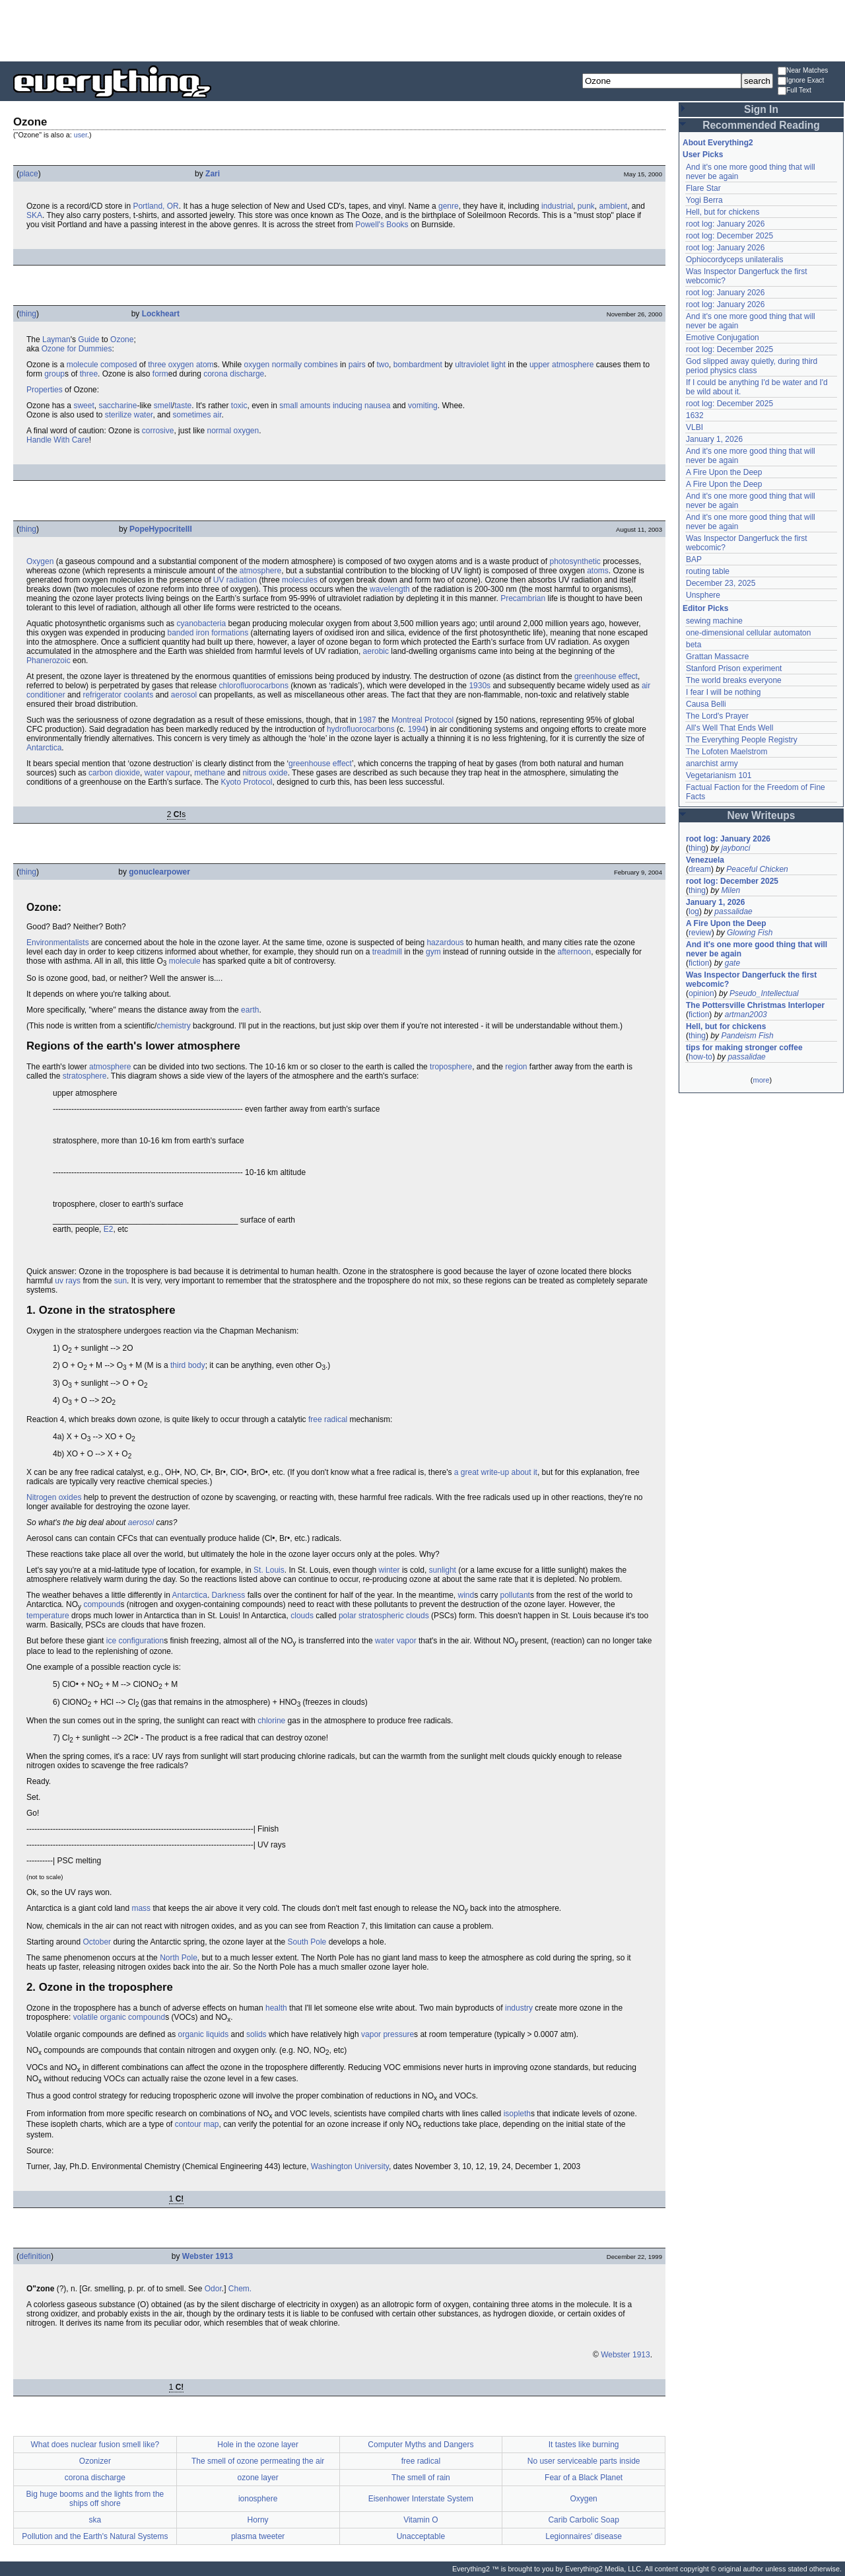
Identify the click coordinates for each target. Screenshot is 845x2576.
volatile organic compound (119, 2017)
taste (182, 405)
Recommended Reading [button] (761, 125)
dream (700, 869)
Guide (88, 339)
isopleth (517, 2113)
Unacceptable (421, 2536)
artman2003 (746, 1014)
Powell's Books (381, 224)
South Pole (307, 1942)
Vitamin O (420, 2519)
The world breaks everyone (734, 680)
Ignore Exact (801, 81)
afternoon (575, 951)
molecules (300, 580)
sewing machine (714, 621)
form (160, 373)
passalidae (733, 911)
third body (187, 1365)
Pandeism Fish (747, 1035)
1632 (695, 415)
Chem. (240, 2288)
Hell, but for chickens (722, 212)
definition (35, 2256)
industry (519, 2008)
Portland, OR (155, 206)
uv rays (68, 1280)
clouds (302, 1615)
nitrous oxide (265, 772)
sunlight (442, 1570)
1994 (417, 729)
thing (27, 313)
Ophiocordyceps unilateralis (734, 259)
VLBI (694, 427)
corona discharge (233, 373)
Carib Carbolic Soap (583, 2519)
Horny (258, 2519)
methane (209, 772)
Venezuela (705, 860)
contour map (197, 2124)
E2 (109, 1229)
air (217, 414)
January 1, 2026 (714, 439)
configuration (141, 1640)
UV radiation (235, 580)
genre (448, 206)
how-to (700, 1056)
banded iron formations (207, 632)
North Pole (178, 1957)
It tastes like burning (584, 2444)
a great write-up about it (495, 1472)
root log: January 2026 (725, 224)
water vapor (396, 1640)
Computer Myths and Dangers (420, 2444)
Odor (213, 2288)
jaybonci (735, 848)
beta (693, 644)
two (382, 364)
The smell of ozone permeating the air (257, 2461)
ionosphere (257, 2498)
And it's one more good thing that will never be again (756, 949)
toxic (239, 405)
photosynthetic (574, 561)
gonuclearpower (159, 872)
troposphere (451, 1066)
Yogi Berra (704, 200)
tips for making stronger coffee (744, 1047)
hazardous (444, 942)
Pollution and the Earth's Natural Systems (95, 2536)
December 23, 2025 (720, 583)
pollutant (515, 1595)
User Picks (703, 154)
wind (465, 1595)
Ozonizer (95, 2461)
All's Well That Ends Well (729, 728)
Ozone (121, 339)
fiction (699, 963)
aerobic (376, 651)
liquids (217, 2034)
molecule (82, 364)
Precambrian (522, 598)
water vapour (167, 772)
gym (433, 951)
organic (190, 2034)
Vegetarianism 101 (718, 775)
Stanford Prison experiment (734, 668)
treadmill (387, 951)
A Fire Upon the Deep (724, 472)
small (288, 405)
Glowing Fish (749, 932)
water (143, 414)
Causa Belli (706, 704)
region (516, 1066)
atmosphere (572, 364)
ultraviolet (472, 364)
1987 (367, 720)
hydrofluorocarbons (361, 729)
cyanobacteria (201, 623)
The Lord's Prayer (717, 716)
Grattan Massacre (717, 656)
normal (219, 430)
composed (118, 364)
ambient (613, 206)
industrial (557, 206)
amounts (315, 405)
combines (320, 364)
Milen (730, 890)
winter (389, 1570)
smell (163, 405)
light (498, 364)
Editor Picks (705, 608)
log (694, 911)
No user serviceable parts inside (583, 2461)
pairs (357, 364)
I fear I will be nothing (723, 692)
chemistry (173, 1025)
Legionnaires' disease (583, 2536)
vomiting (423, 405)
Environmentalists (57, 942)
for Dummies (89, 348)
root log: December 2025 (729, 235)
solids (256, 2034)
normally (287, 364)
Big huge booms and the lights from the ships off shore (95, 2498)
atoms (598, 570)
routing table (707, 571)
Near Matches (803, 71)
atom (205, 364)
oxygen (181, 364)
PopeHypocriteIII (160, 529)
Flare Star (703, 188)
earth (250, 1010)
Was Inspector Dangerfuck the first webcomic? (751, 979)
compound (101, 1604)
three (157, 364)
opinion (701, 993)
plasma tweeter (258, 2536)
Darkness (229, 1595)
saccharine (117, 405)
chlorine (271, 1720)
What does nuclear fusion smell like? (94, 2444)
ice (111, 1640)
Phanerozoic (48, 660)
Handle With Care (57, 440)
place (28, 173)
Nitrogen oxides (53, 1497)
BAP (694, 559)
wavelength (390, 589)
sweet (83, 405)
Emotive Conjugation (722, 337)
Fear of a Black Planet (584, 2477)
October (97, 1942)
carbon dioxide (114, 772)
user (80, 135)
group (54, 373)
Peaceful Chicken (757, 869)
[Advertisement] (422, 29)
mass (141, 1908)
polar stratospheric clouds (384, 1615)
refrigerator (102, 694)
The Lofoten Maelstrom (726, 751)
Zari (212, 173)
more (761, 1080)
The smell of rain (420, 2477)
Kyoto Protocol (246, 782)
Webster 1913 (207, 2256)
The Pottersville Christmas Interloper (755, 1005)
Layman (56, 339)
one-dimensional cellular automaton (748, 632)
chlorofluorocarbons (253, 685)
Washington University (350, 2166)
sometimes (191, 414)
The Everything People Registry (741, 739)
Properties (44, 389)
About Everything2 (718, 142)
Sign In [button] (761, 109)
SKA (34, 215)
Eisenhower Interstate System (420, 2498)
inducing (347, 405)
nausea (377, 405)
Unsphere (703, 595)
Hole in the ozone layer (257, 2444)
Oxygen (39, 561)
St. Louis (269, 1570)
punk (586, 206)
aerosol (184, 694)
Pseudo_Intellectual (764, 993)
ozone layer (258, 2477)
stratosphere (85, 1076)
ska (95, 2519)
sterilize (118, 414)
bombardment (417, 364)
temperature (47, 1615)
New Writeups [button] (761, 815)
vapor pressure (387, 2034)
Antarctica (43, 747)
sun (120, 1280)
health (276, 2008)
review (700, 932)
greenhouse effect (606, 676)
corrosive (158, 430)
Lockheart (161, 313)
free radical (327, 1419)
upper (539, 364)
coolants (138, 694)
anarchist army (712, 763)
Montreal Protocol (422, 720)
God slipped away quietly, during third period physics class (751, 366)
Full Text (794, 91)
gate (732, 963)
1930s (479, 685)
